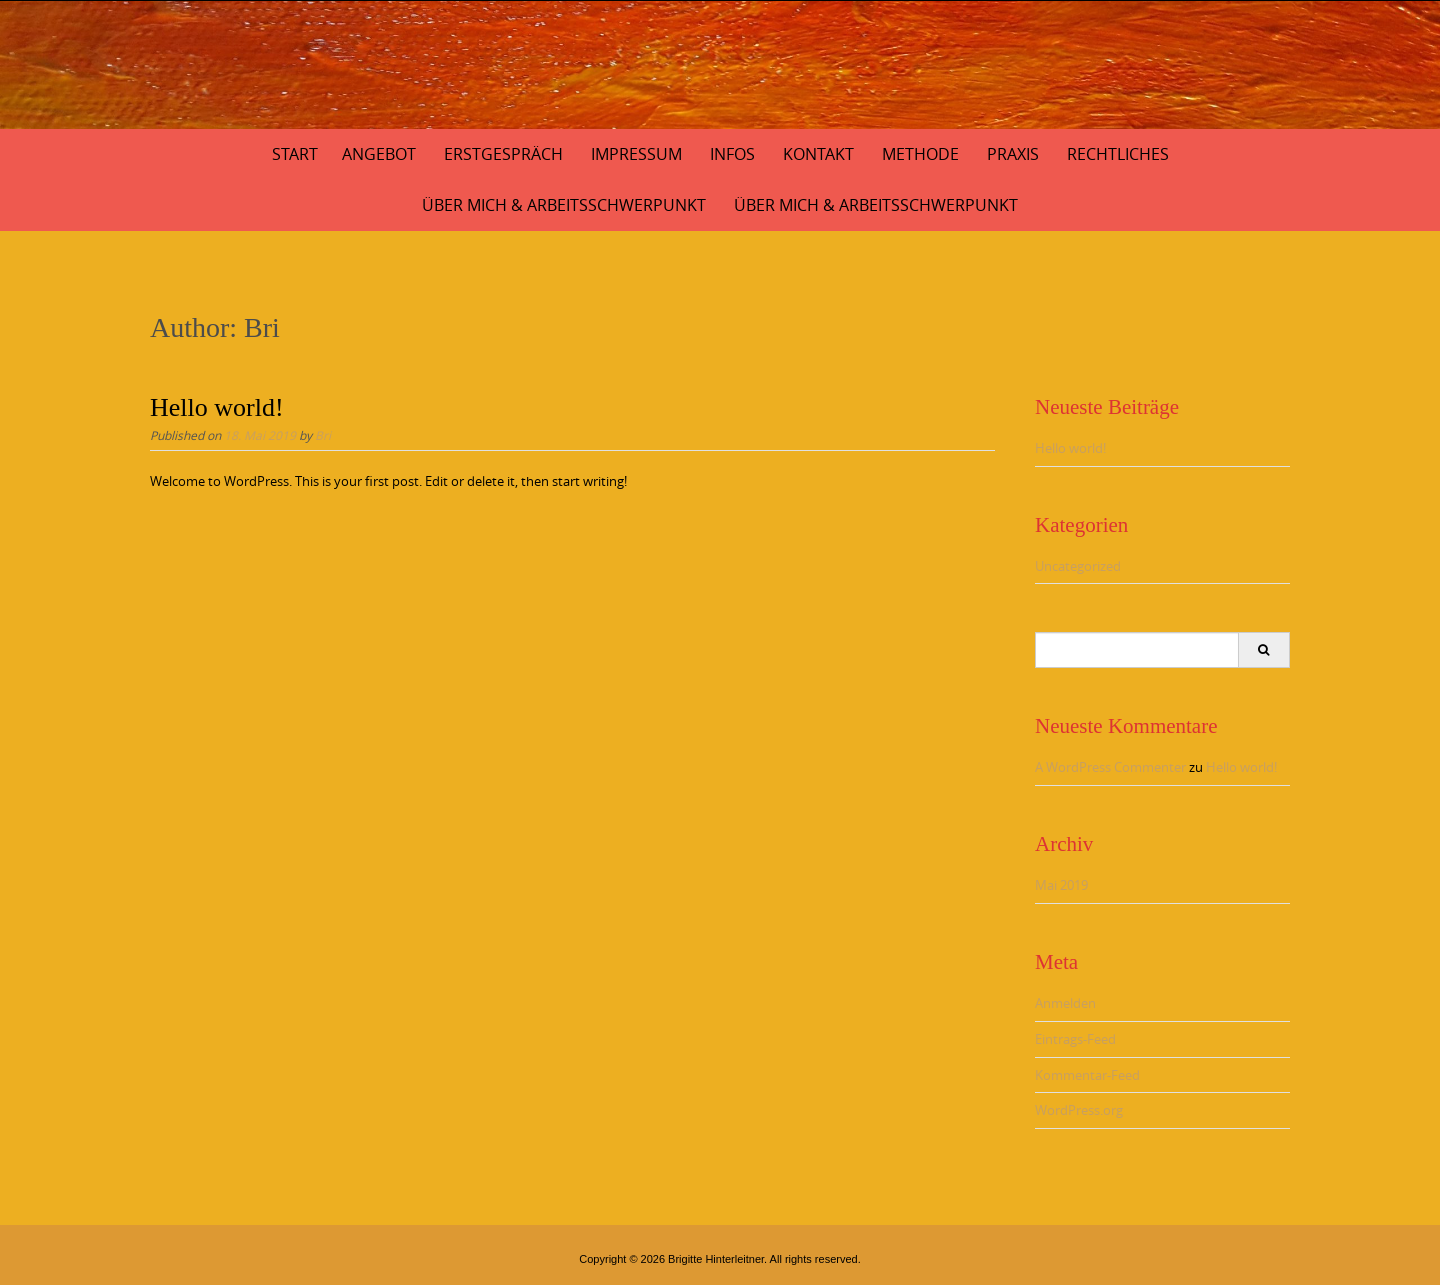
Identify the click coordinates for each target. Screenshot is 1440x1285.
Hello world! (217, 407)
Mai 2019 (1061, 885)
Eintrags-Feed (1075, 1039)
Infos (732, 154)
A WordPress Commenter (1110, 767)
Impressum (636, 154)
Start (295, 154)
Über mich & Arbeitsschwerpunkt (564, 205)
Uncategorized (1078, 566)
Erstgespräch (503, 154)
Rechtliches (1118, 154)
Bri (323, 435)
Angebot (379, 154)
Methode (920, 154)
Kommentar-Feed (1087, 1075)
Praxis (1013, 154)
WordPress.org (1079, 1110)
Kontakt (818, 154)
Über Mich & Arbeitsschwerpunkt (876, 205)
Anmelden (1065, 1003)
